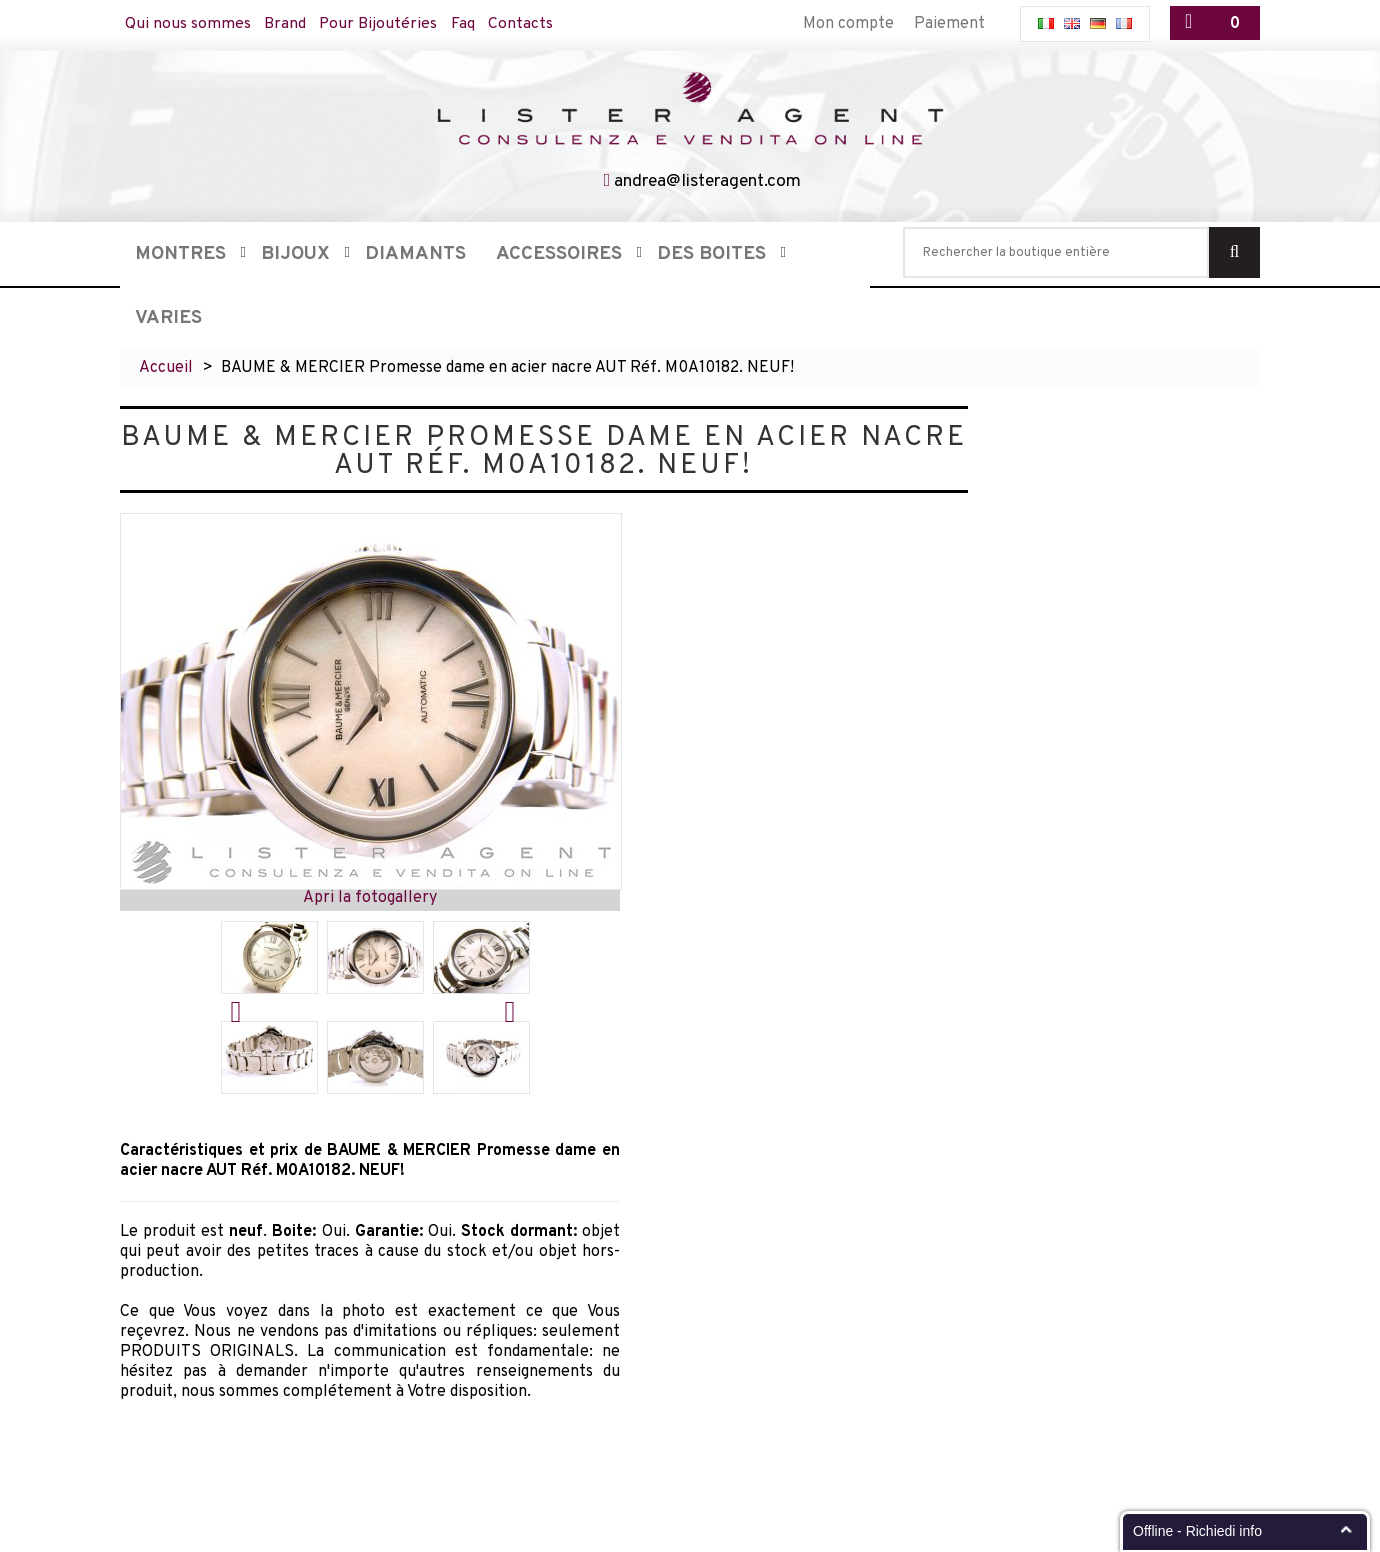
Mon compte (848, 24)
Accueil (166, 368)
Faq (466, 24)
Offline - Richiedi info (1197, 1531)
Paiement (949, 24)
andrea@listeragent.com (708, 181)
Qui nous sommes (188, 24)
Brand (286, 24)
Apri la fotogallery (370, 898)
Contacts (524, 24)
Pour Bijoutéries (380, 24)
